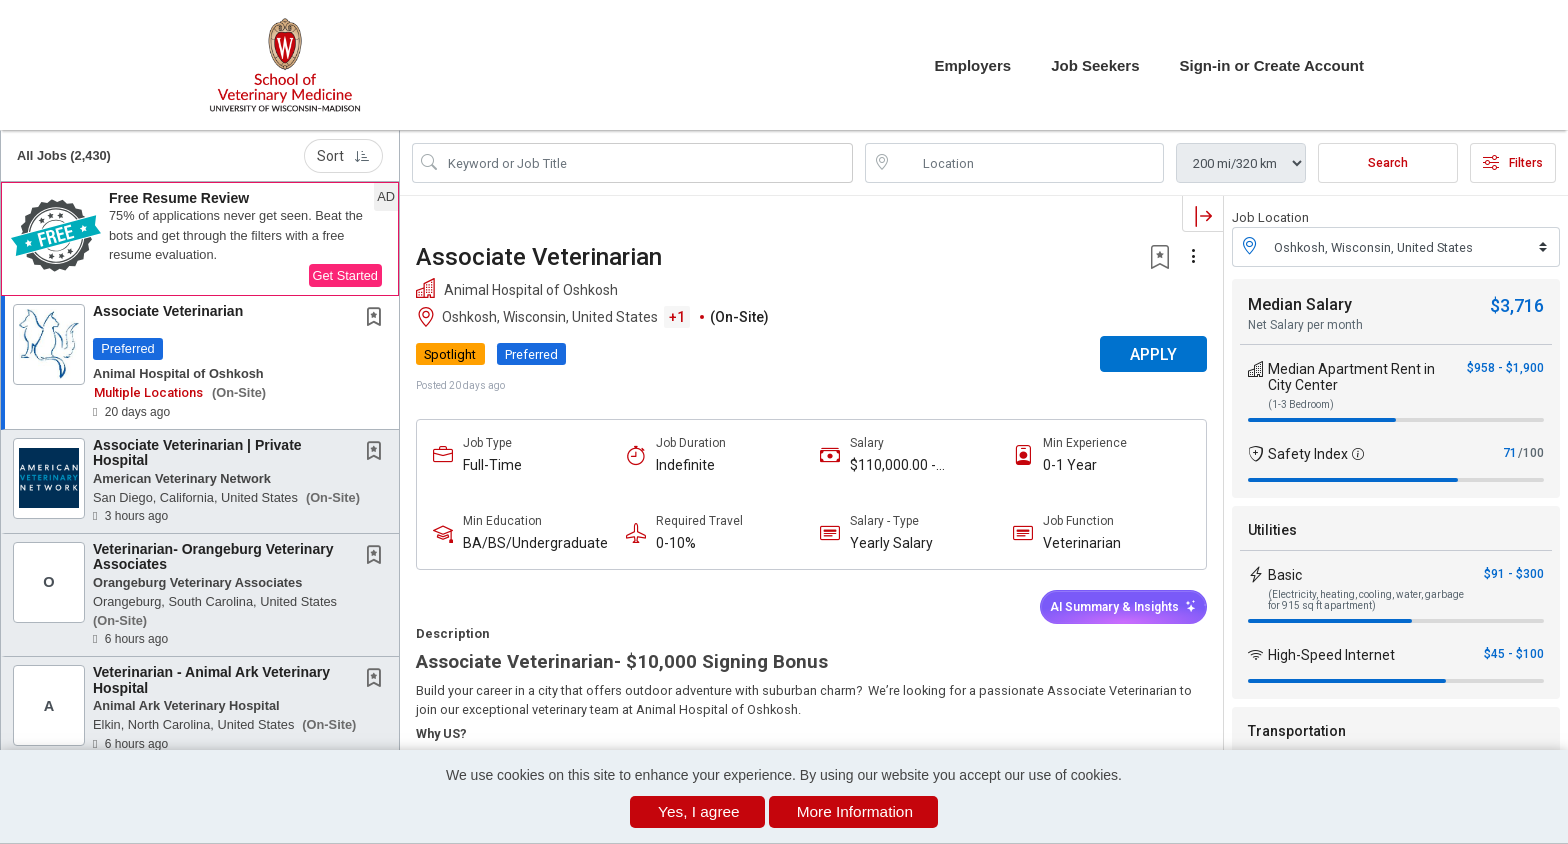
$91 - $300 (1514, 574)
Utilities (1272, 530)
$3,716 (1517, 305)
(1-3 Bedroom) (1301, 404)
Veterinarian (1082, 543)
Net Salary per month (1305, 325)
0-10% (676, 543)
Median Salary (1300, 304)
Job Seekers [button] (1095, 65)
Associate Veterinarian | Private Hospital (197, 452)
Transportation (1297, 731)
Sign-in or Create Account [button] (1272, 65)
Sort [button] (343, 156)
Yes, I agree (699, 811)
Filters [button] (1513, 163)
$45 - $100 (1514, 654)
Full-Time (492, 465)
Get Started (345, 275)
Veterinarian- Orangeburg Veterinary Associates (213, 556)
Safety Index (1308, 454)
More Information (855, 811)
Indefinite (685, 465)
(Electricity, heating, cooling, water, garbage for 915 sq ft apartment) (1366, 600)
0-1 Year (1070, 465)
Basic (1285, 575)
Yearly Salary (891, 543)
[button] (200, 239)
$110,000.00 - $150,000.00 (893, 465)
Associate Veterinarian (168, 311)
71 (1510, 453)
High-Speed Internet (1331, 655)
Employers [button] (972, 65)
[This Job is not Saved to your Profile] (378, 319)
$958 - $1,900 (1505, 368)
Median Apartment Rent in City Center (1351, 377)
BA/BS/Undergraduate (535, 543)
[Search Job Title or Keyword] (646, 163)
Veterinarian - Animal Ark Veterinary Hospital (211, 679)
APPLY (1153, 354)
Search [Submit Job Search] (1388, 163)
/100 (1531, 453)
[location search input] (1028, 163)
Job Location (1270, 217)
